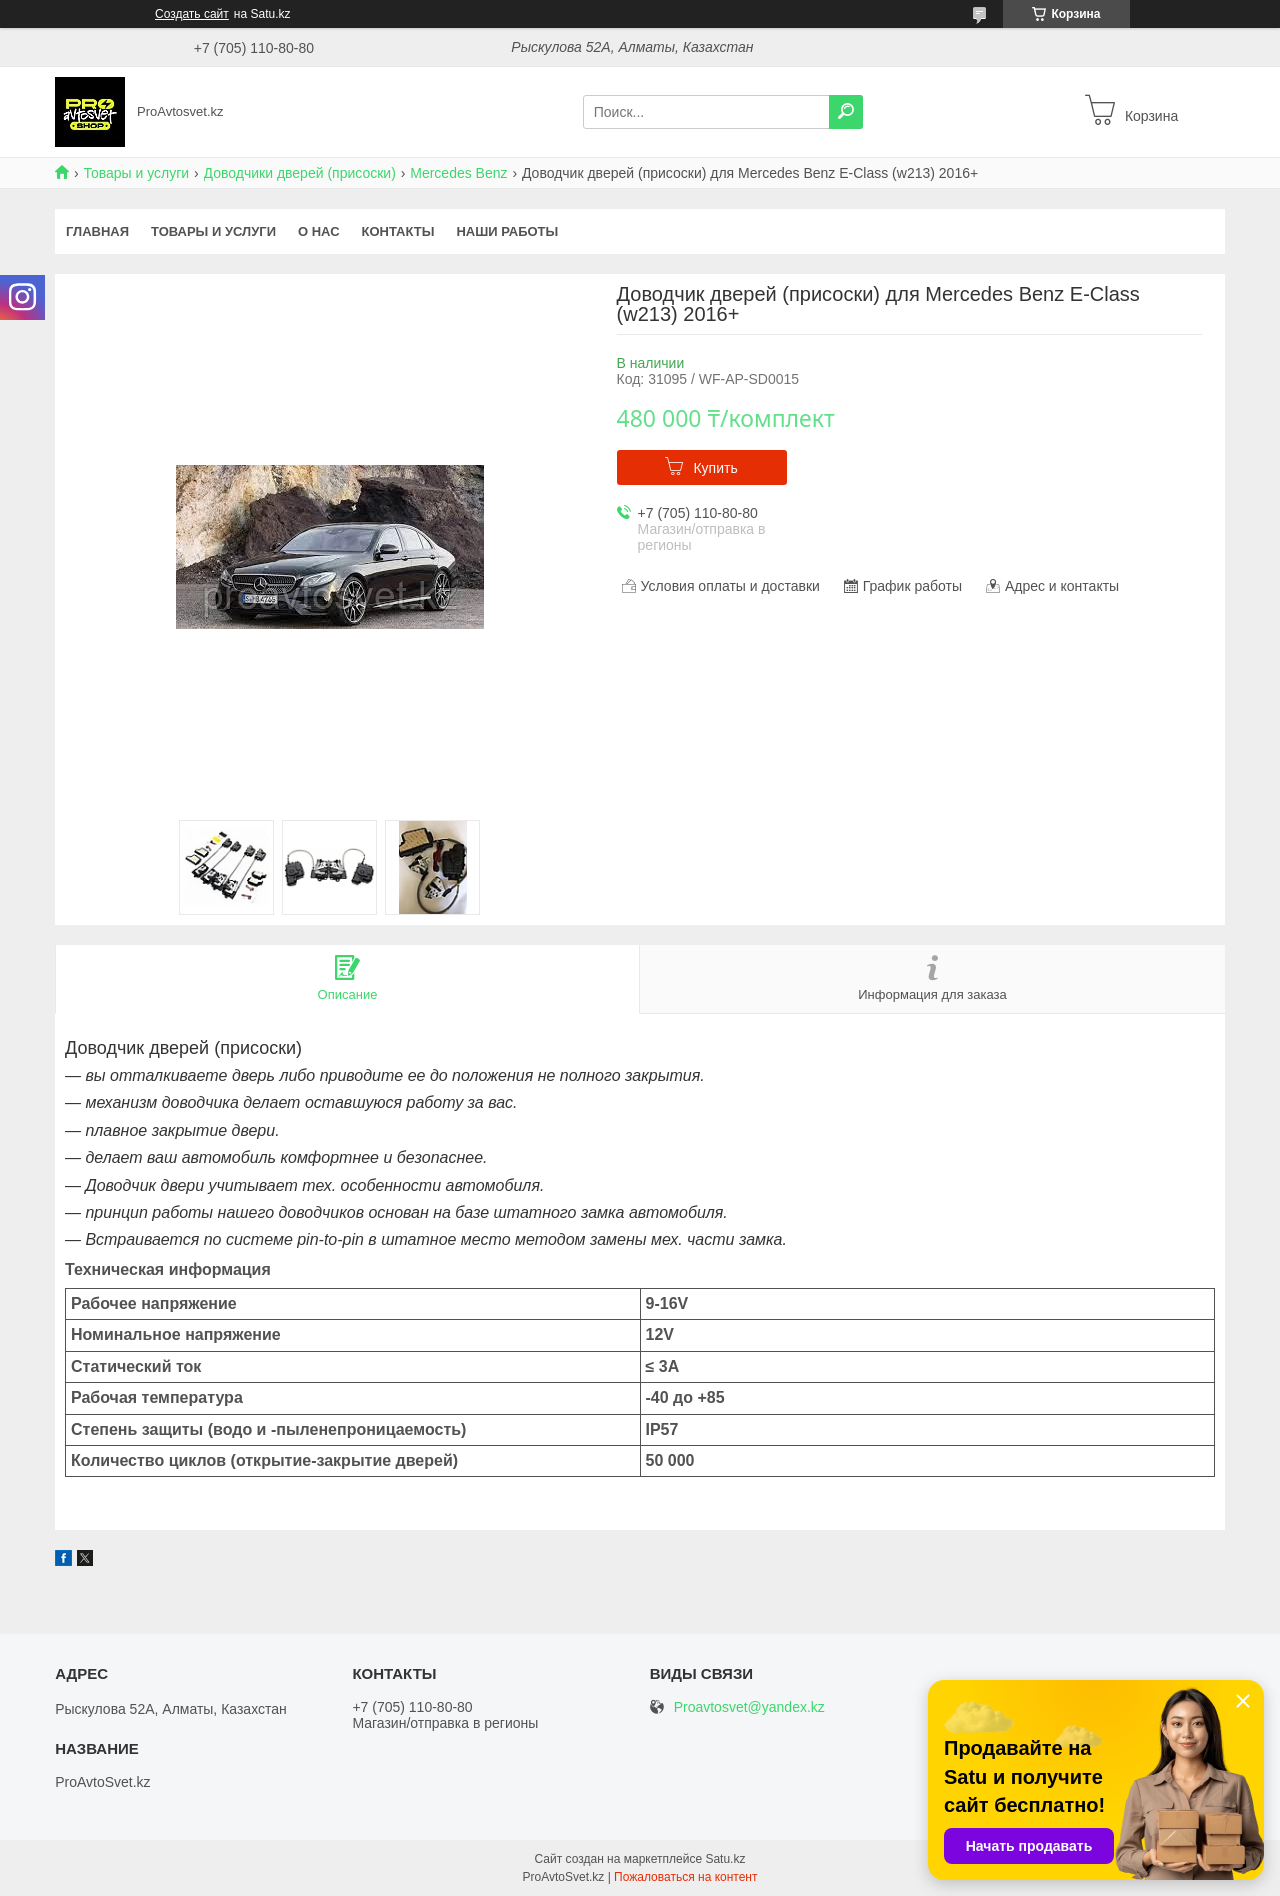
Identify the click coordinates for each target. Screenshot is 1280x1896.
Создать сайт (192, 14)
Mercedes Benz (458, 173)
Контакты (398, 231)
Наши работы (507, 231)
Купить (715, 468)
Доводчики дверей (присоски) (300, 173)
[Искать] (846, 112)
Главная (97, 231)
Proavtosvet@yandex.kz (749, 1707)
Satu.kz (725, 1859)
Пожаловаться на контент (685, 1877)
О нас (319, 231)
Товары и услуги (136, 173)
